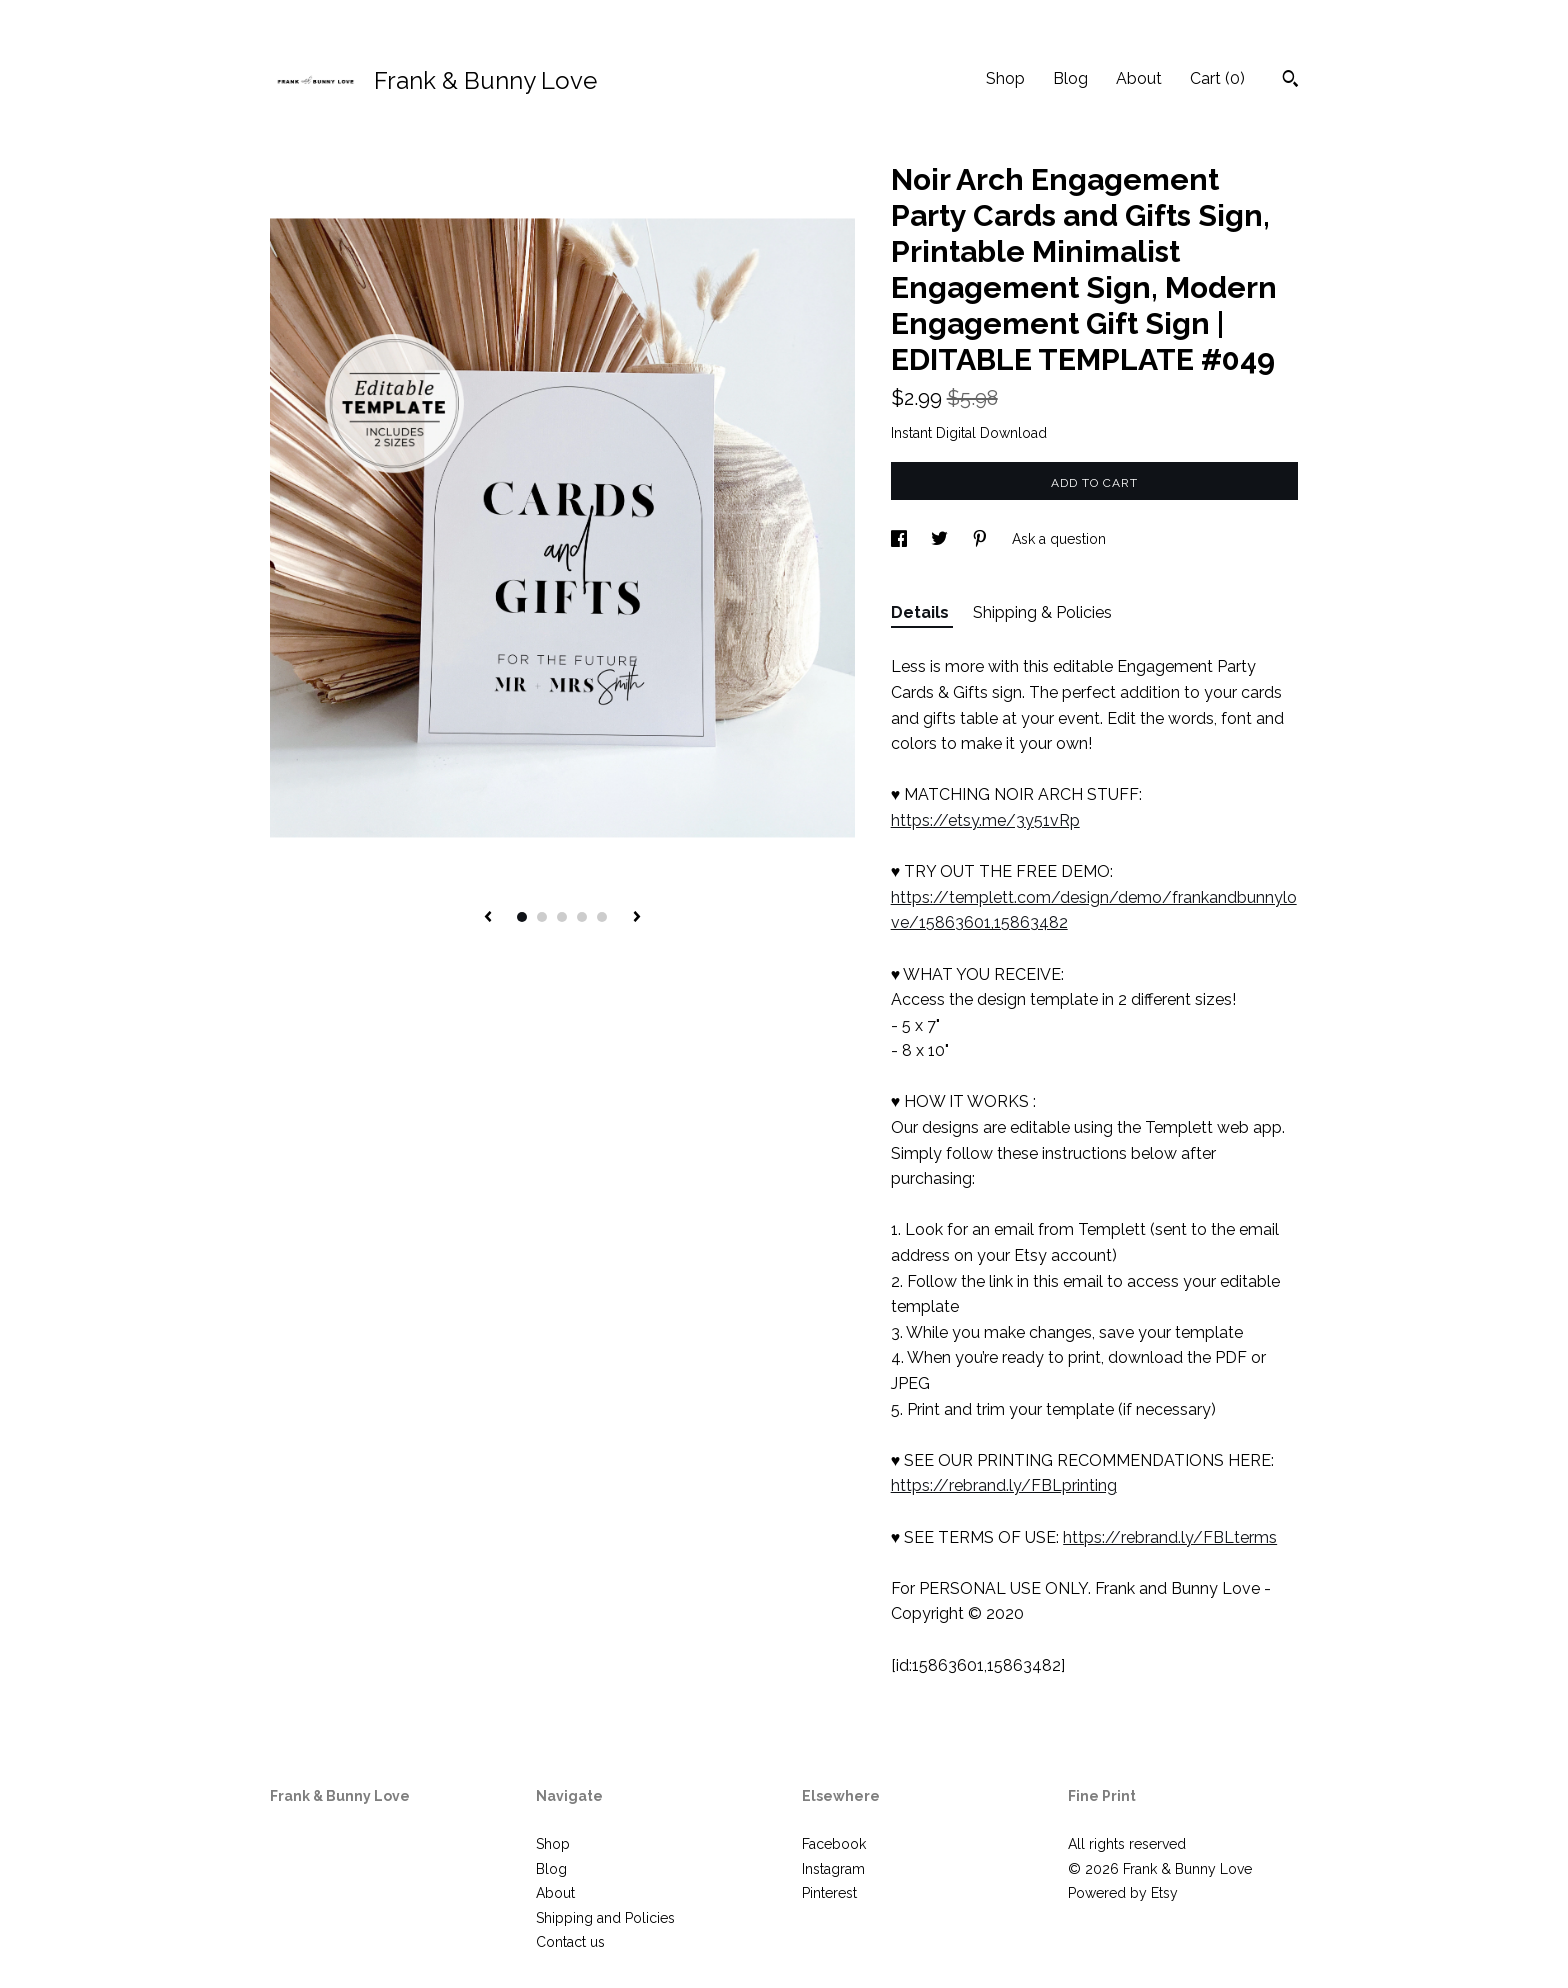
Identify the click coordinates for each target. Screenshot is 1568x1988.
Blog (1070, 78)
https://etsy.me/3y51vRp (985, 820)
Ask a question (1059, 539)
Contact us (570, 1942)
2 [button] (542, 917)
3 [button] (562, 917)
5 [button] (602, 917)
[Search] (1290, 81)
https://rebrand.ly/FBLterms (1170, 1537)
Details (922, 612)
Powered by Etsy (1123, 1893)
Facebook (834, 1844)
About (1139, 78)
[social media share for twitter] (941, 539)
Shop (1005, 78)
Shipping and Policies (605, 1918)
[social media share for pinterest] (982, 539)
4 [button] (582, 917)
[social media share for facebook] (901, 539)
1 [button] (522, 917)
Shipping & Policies (1042, 612)
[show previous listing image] (488, 918)
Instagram (833, 1869)
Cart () (1217, 78)
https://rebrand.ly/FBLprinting (1004, 1485)
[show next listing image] (637, 918)
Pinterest (829, 1893)
